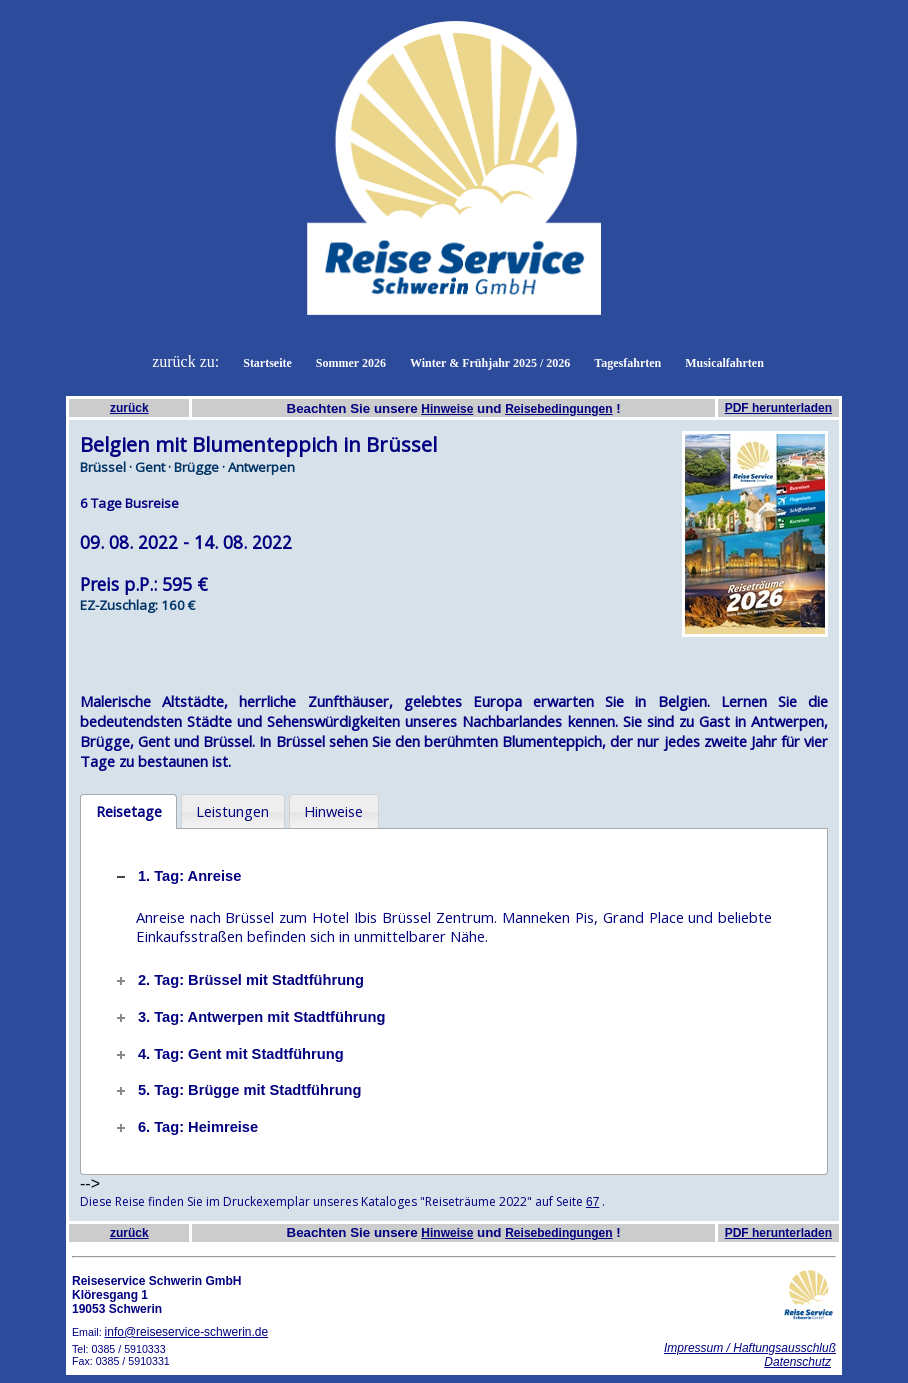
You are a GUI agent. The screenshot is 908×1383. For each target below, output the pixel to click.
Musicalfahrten (724, 363)
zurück (129, 408)
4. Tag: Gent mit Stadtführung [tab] (228, 1054)
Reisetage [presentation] (129, 811)
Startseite (267, 363)
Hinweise (447, 409)
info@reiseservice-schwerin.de (187, 1332)
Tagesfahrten (627, 363)
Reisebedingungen (558, 409)
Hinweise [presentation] (333, 811)
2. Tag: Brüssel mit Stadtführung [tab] (238, 980)
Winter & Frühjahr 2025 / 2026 (490, 363)
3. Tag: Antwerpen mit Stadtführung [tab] (249, 1017)
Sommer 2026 (351, 363)
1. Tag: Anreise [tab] (177, 876)
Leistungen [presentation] (232, 811)
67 (592, 1202)
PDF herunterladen (778, 408)
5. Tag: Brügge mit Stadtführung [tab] (237, 1090)
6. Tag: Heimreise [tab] (185, 1127)
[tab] (128, 812)
